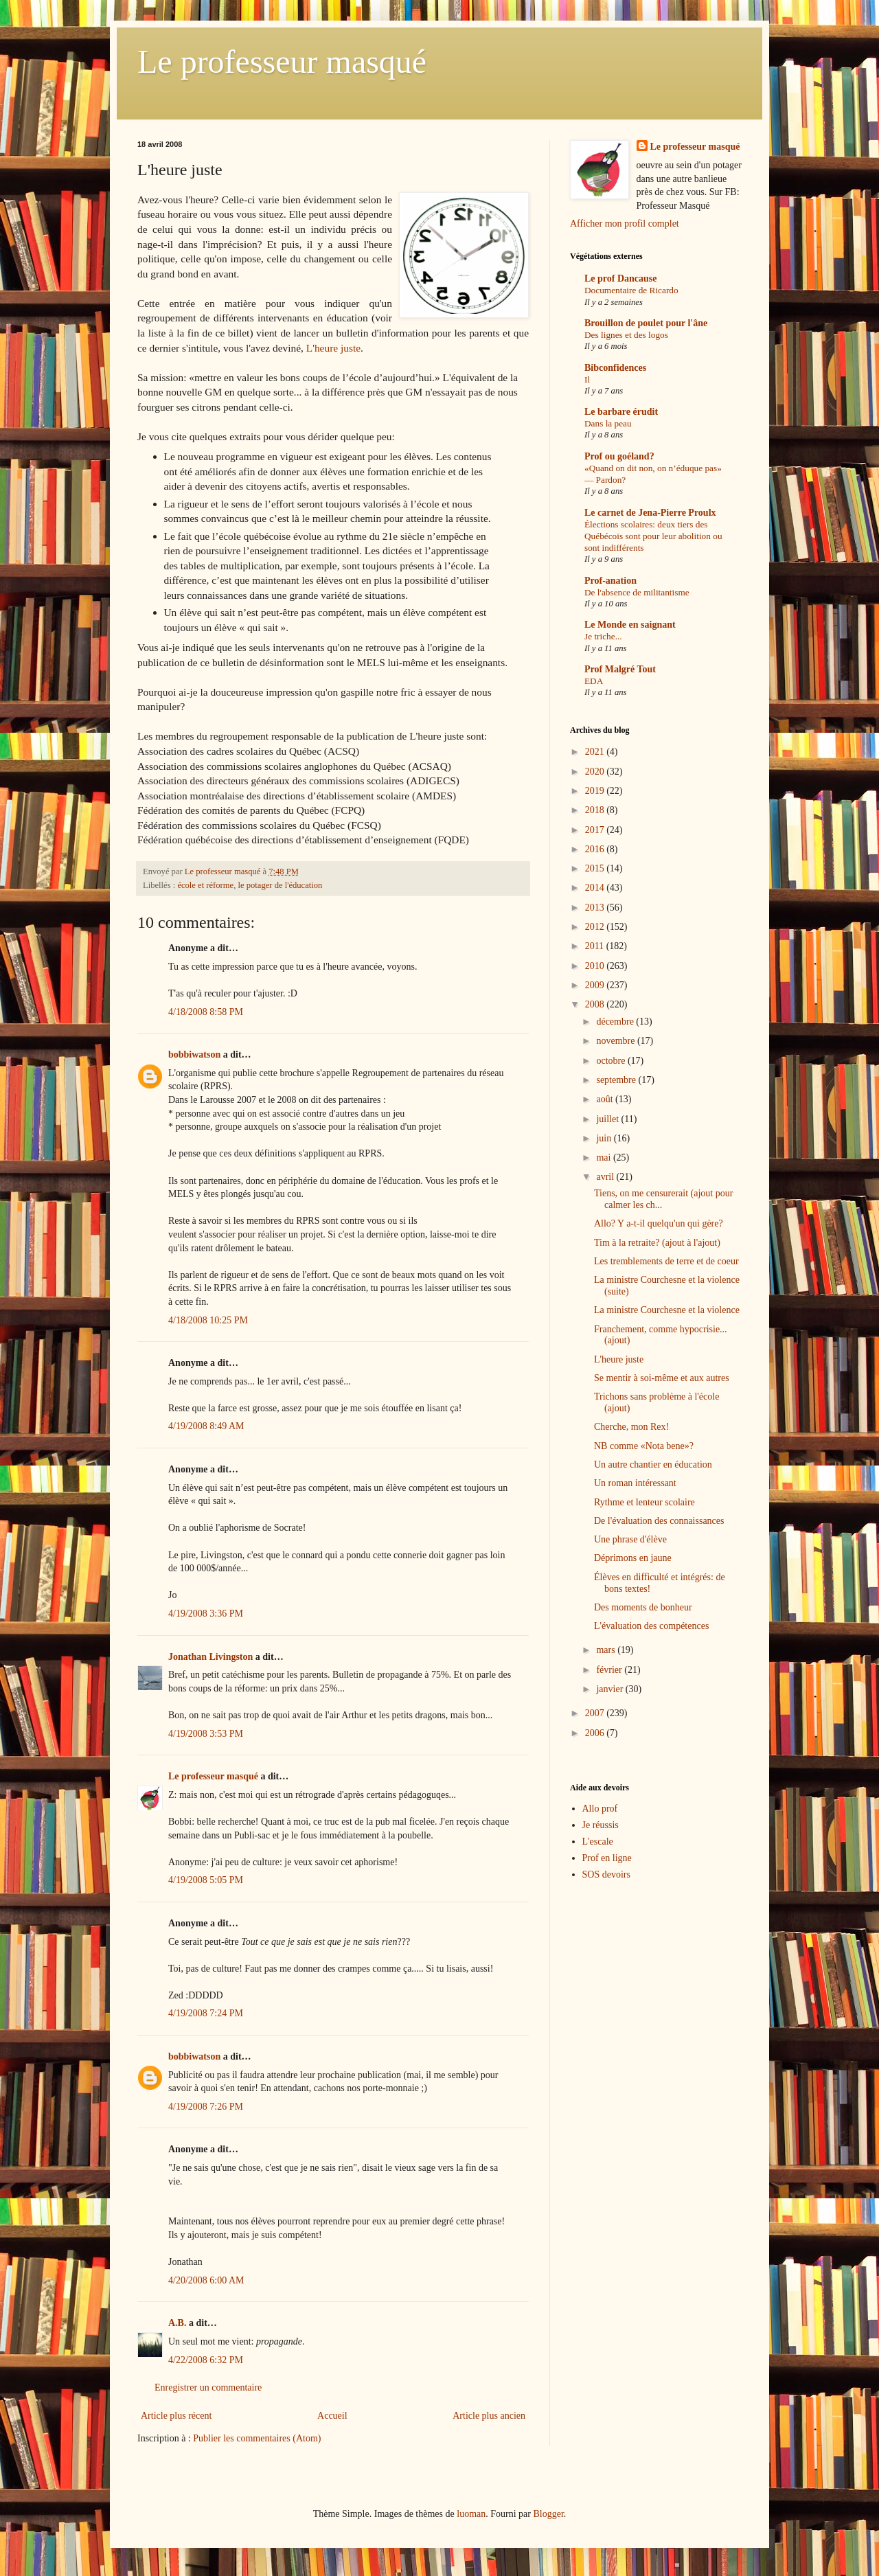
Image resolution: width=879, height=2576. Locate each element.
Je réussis (600, 1825)
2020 (596, 771)
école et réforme (205, 885)
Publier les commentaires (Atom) (257, 2438)
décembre (616, 1021)
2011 (595, 946)
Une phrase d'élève (630, 1539)
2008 (596, 1004)
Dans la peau (608, 423)
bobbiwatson (194, 1054)
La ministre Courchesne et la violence (667, 1310)
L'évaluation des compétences (651, 1626)
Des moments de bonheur (643, 1607)
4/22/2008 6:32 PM (205, 2360)
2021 (596, 751)
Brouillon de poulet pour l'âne (645, 323)
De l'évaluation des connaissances (659, 1521)
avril (606, 1177)
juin (604, 1138)
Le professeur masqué (281, 61)
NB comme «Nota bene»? (644, 1446)
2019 (596, 791)
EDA (593, 681)
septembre (617, 1080)
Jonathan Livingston (210, 1657)
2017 (596, 830)
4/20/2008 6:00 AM (206, 2280)
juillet (608, 1119)
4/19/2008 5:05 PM (205, 1880)
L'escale (597, 1841)
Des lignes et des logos (626, 335)
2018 (596, 810)
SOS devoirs (606, 1874)
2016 (596, 849)
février (610, 1670)
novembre (616, 1041)
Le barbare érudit (621, 412)
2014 (596, 887)
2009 (596, 985)
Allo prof (600, 1808)
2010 (596, 966)
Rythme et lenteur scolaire (644, 1502)
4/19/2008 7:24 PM (205, 2013)
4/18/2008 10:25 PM (208, 1320)
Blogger (548, 2514)
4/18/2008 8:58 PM (205, 1012)
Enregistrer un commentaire (208, 2387)
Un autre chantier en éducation (653, 1464)
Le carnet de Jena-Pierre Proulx (650, 513)
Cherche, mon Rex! (631, 1427)
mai (604, 1157)
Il (587, 379)
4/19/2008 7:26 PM (205, 2106)
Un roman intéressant (635, 1483)
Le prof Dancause (620, 278)
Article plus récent (176, 2415)
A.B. (177, 2323)
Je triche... (603, 636)
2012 (596, 927)
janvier (610, 1689)
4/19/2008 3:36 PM (205, 1613)
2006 (596, 1733)
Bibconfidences (615, 368)
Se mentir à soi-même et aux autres (661, 1378)
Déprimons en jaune (633, 1558)
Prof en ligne (607, 1858)
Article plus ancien (489, 2415)
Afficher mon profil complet (624, 223)
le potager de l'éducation (280, 885)
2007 (596, 1713)
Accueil (332, 2415)
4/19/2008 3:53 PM (205, 1734)
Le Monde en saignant (630, 624)
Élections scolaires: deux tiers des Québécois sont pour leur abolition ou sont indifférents (653, 536)
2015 (596, 868)
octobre (611, 1061)
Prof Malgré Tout (620, 669)
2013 (596, 907)
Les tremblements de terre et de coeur (666, 1261)
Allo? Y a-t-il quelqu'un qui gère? (658, 1223)
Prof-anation (610, 580)
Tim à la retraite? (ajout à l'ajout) (657, 1243)
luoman (471, 2514)
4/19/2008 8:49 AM (206, 1426)
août (605, 1099)
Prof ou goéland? (619, 456)
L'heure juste (333, 348)
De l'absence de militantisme (636, 592)
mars (606, 1650)
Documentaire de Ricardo (631, 290)
